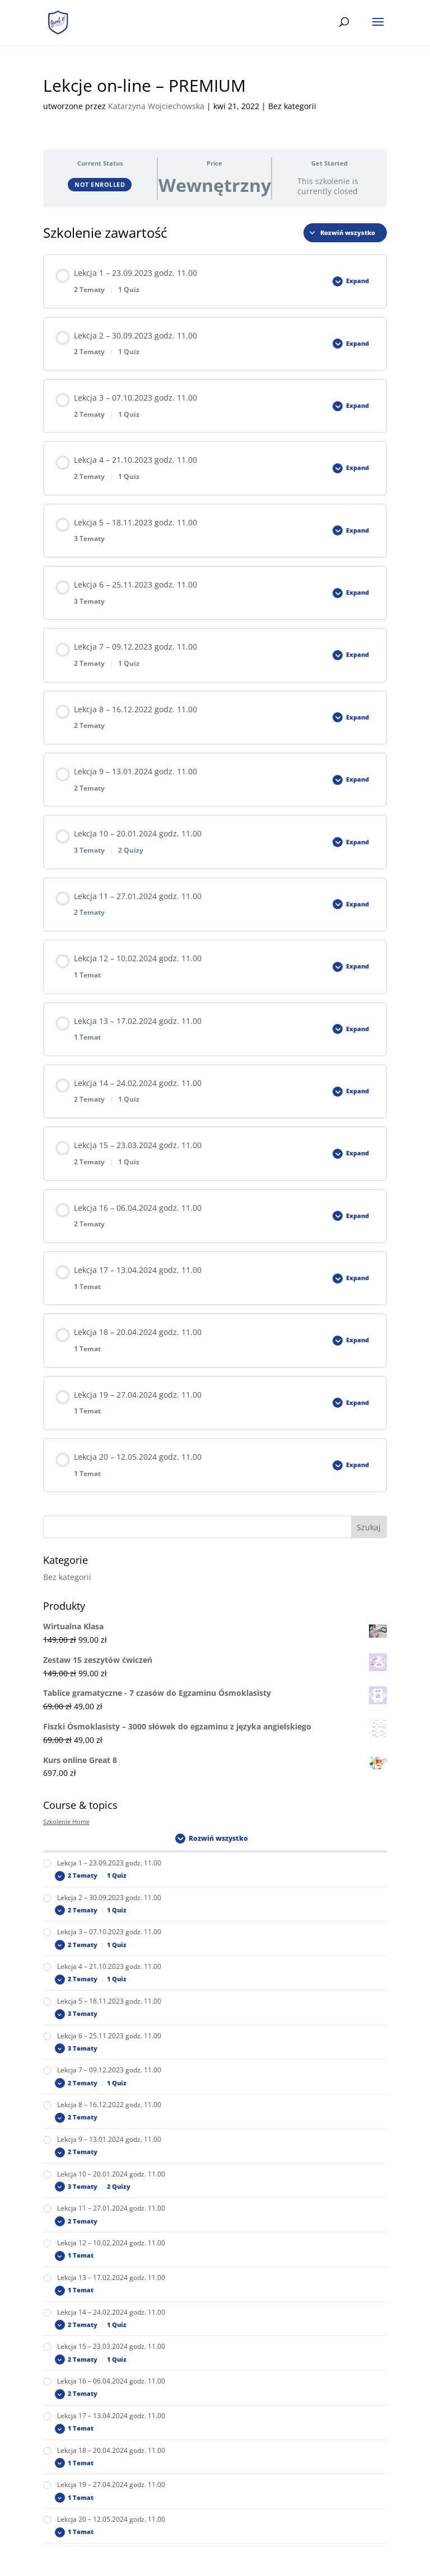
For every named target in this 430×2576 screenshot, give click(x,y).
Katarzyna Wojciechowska (156, 106)
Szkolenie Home (66, 1822)
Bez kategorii (67, 1577)
